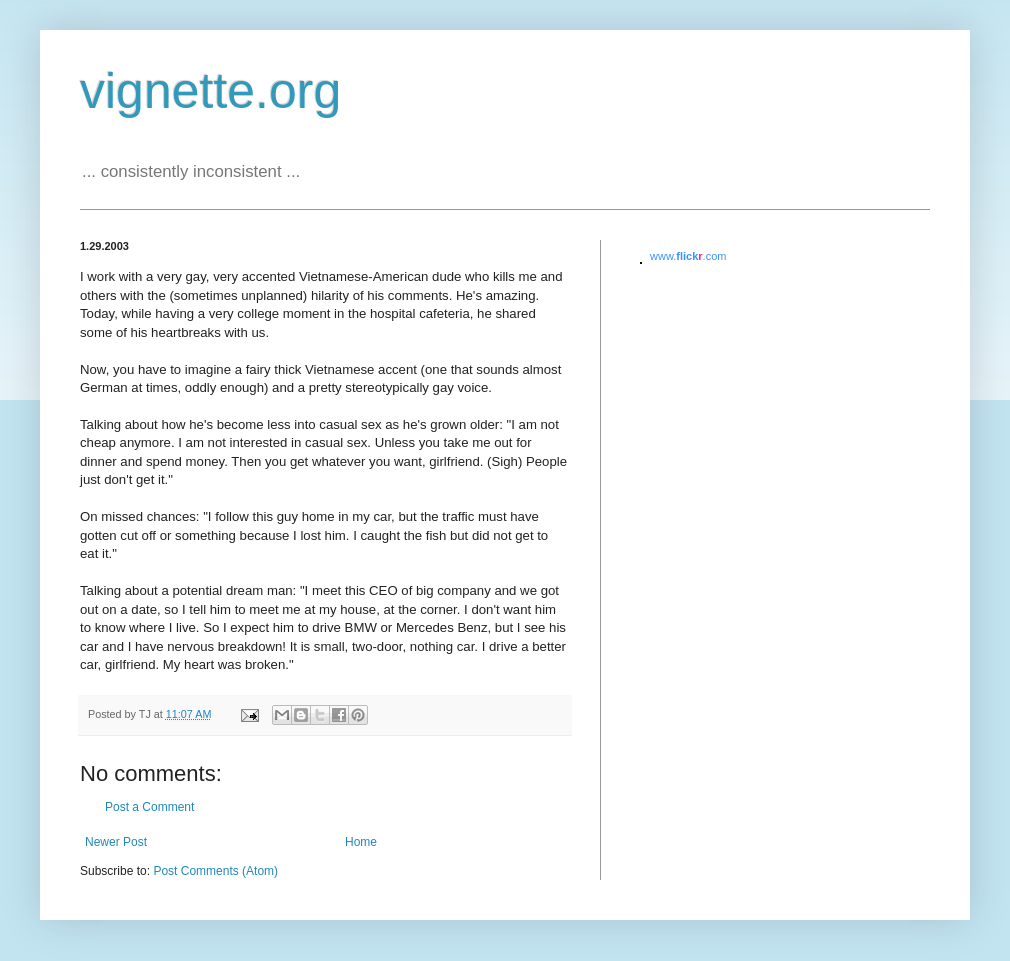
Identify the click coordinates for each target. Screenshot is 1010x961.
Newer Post (116, 842)
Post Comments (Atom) (215, 871)
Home (361, 842)
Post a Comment (149, 807)
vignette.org (210, 91)
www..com (688, 256)
